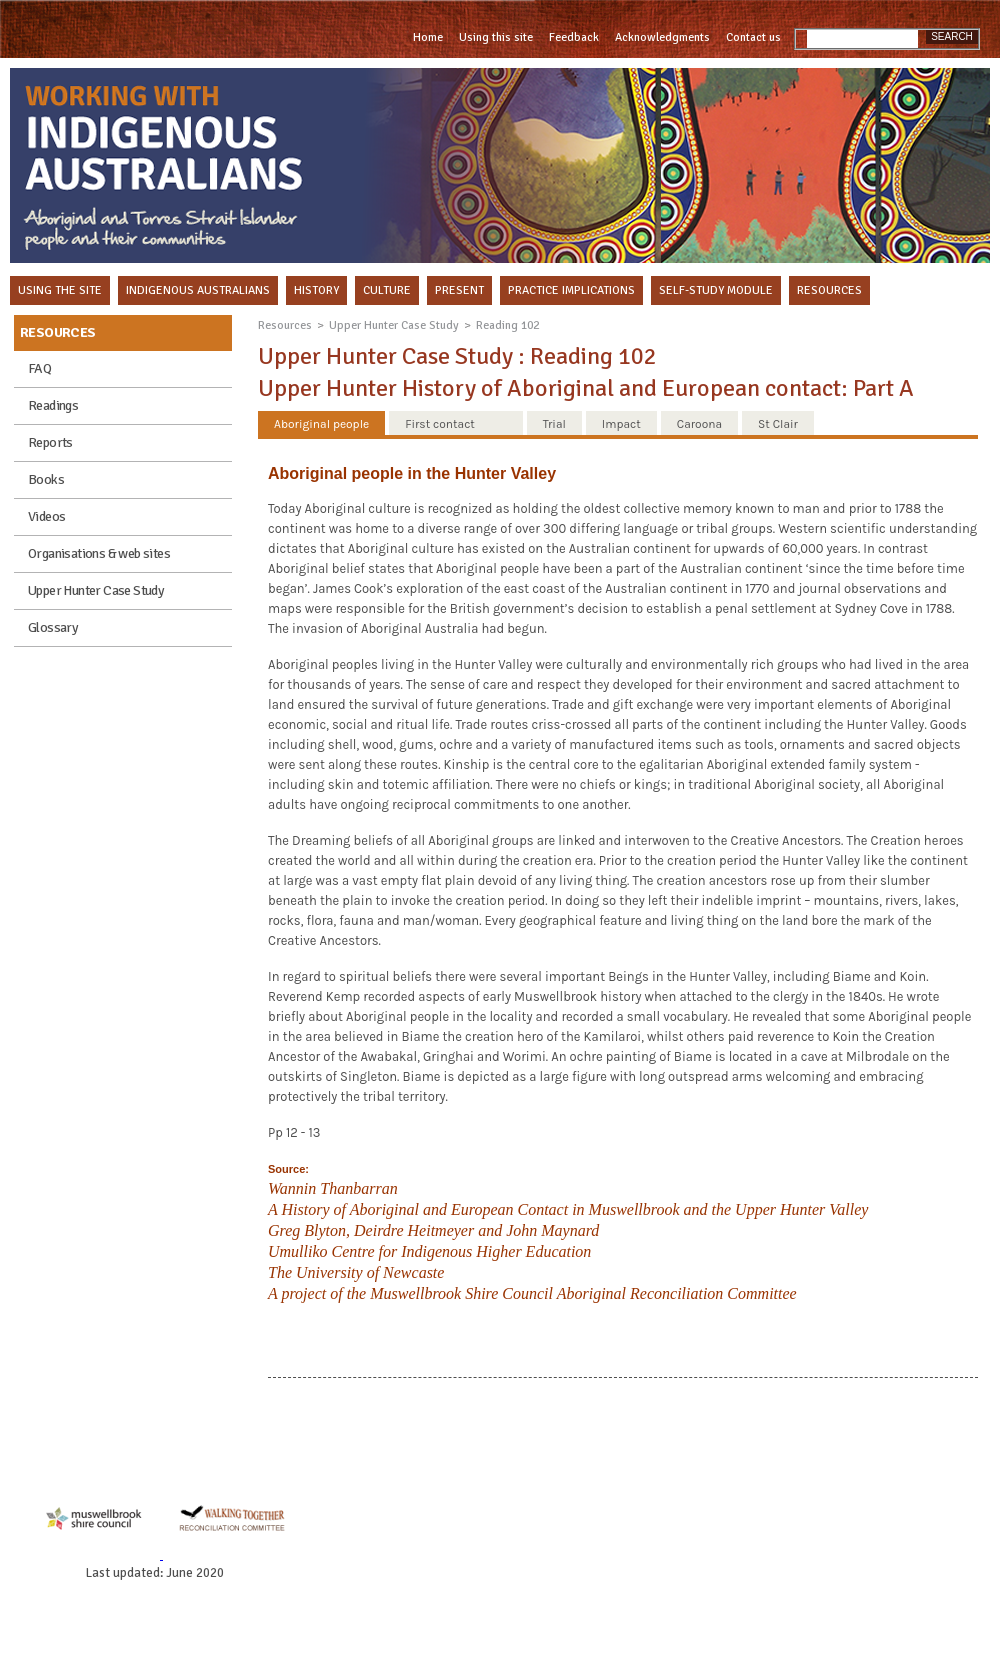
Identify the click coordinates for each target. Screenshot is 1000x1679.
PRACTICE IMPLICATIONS (571, 290)
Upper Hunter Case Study (96, 590)
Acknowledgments (662, 37)
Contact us (753, 37)
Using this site (496, 37)
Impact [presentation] (621, 424)
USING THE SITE (60, 290)
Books (46, 479)
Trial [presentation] (554, 424)
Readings (53, 405)
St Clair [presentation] (778, 424)
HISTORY (316, 290)
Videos (46, 516)
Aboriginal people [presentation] (321, 424)
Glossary (53, 627)
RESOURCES (829, 290)
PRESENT (459, 290)
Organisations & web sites (99, 553)
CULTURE (387, 290)
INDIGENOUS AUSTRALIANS (198, 290)
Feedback (574, 37)
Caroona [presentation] (699, 424)
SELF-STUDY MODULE (716, 290)
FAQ (39, 368)
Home (428, 37)
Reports (50, 442)
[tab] (321, 423)
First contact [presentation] (440, 424)
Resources (285, 325)
